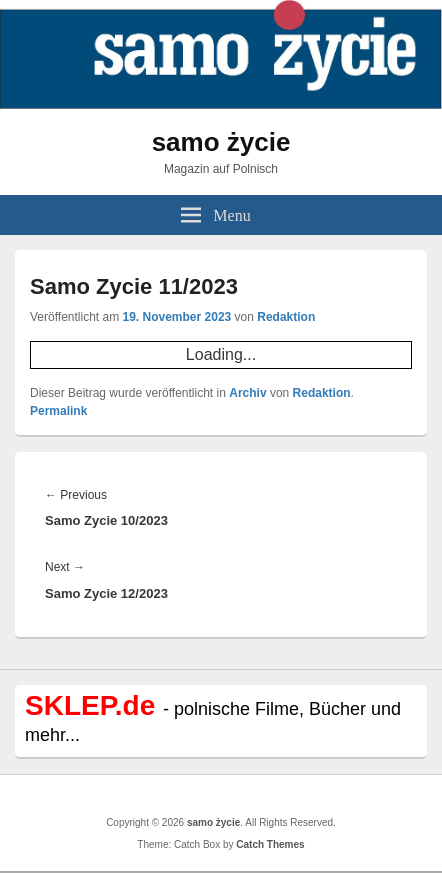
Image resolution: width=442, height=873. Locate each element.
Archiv (247, 393)
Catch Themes (270, 844)
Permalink (58, 411)
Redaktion (286, 317)
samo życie (221, 142)
